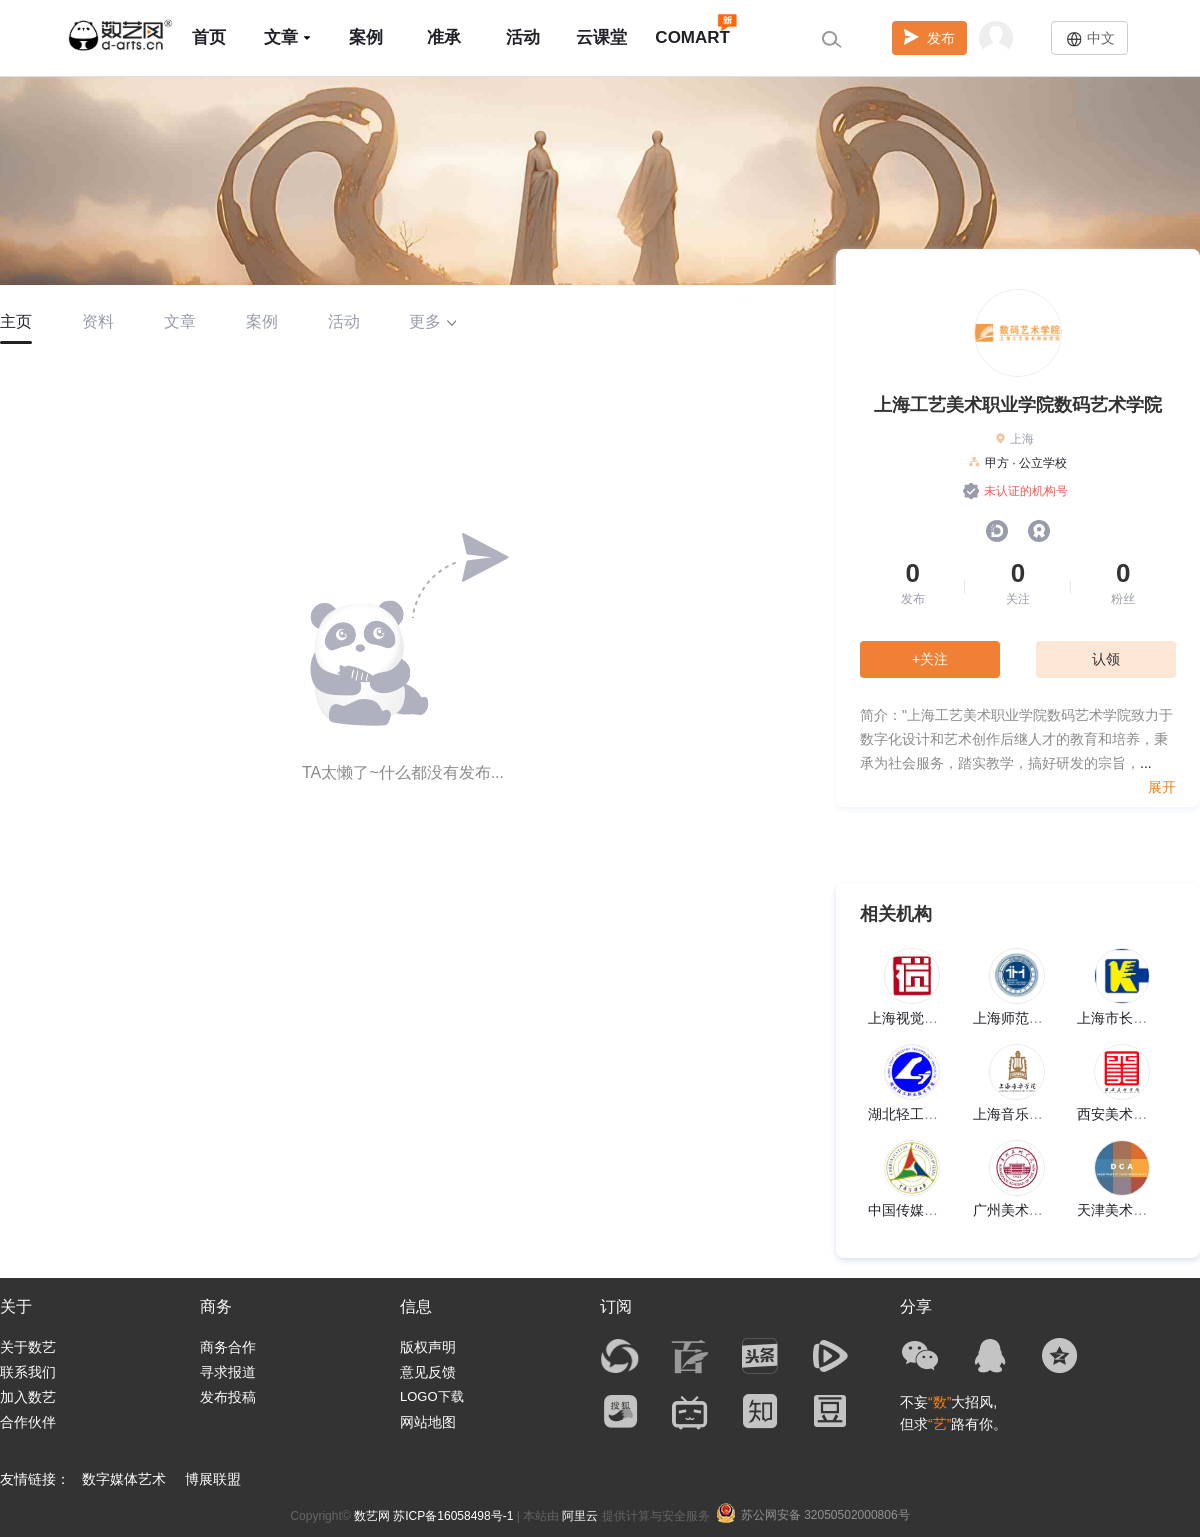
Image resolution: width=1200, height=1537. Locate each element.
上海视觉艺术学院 (924, 1018)
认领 (1106, 659)
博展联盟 (213, 1479)
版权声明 (428, 1347)
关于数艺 (28, 1347)
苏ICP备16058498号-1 (453, 1516)
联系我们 (28, 1372)
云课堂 (601, 37)
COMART (692, 28)
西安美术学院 (1119, 1114)
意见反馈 (428, 1372)
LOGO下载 (432, 1396)
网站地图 (428, 1422)
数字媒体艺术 (124, 1479)
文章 (288, 37)
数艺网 (372, 1516)
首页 (209, 37)
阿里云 (580, 1516)
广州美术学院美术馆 (1036, 1210)
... (1146, 763)
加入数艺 (28, 1397)
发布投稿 (228, 1397)
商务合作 (228, 1347)
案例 (366, 37)
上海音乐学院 (1015, 1114)
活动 (523, 37)
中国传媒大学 (910, 1210)
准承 (444, 37)
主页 (16, 321)
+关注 (930, 659)
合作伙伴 (28, 1422)
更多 (432, 321)
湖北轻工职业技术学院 (938, 1114)
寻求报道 (228, 1372)
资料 (98, 321)
